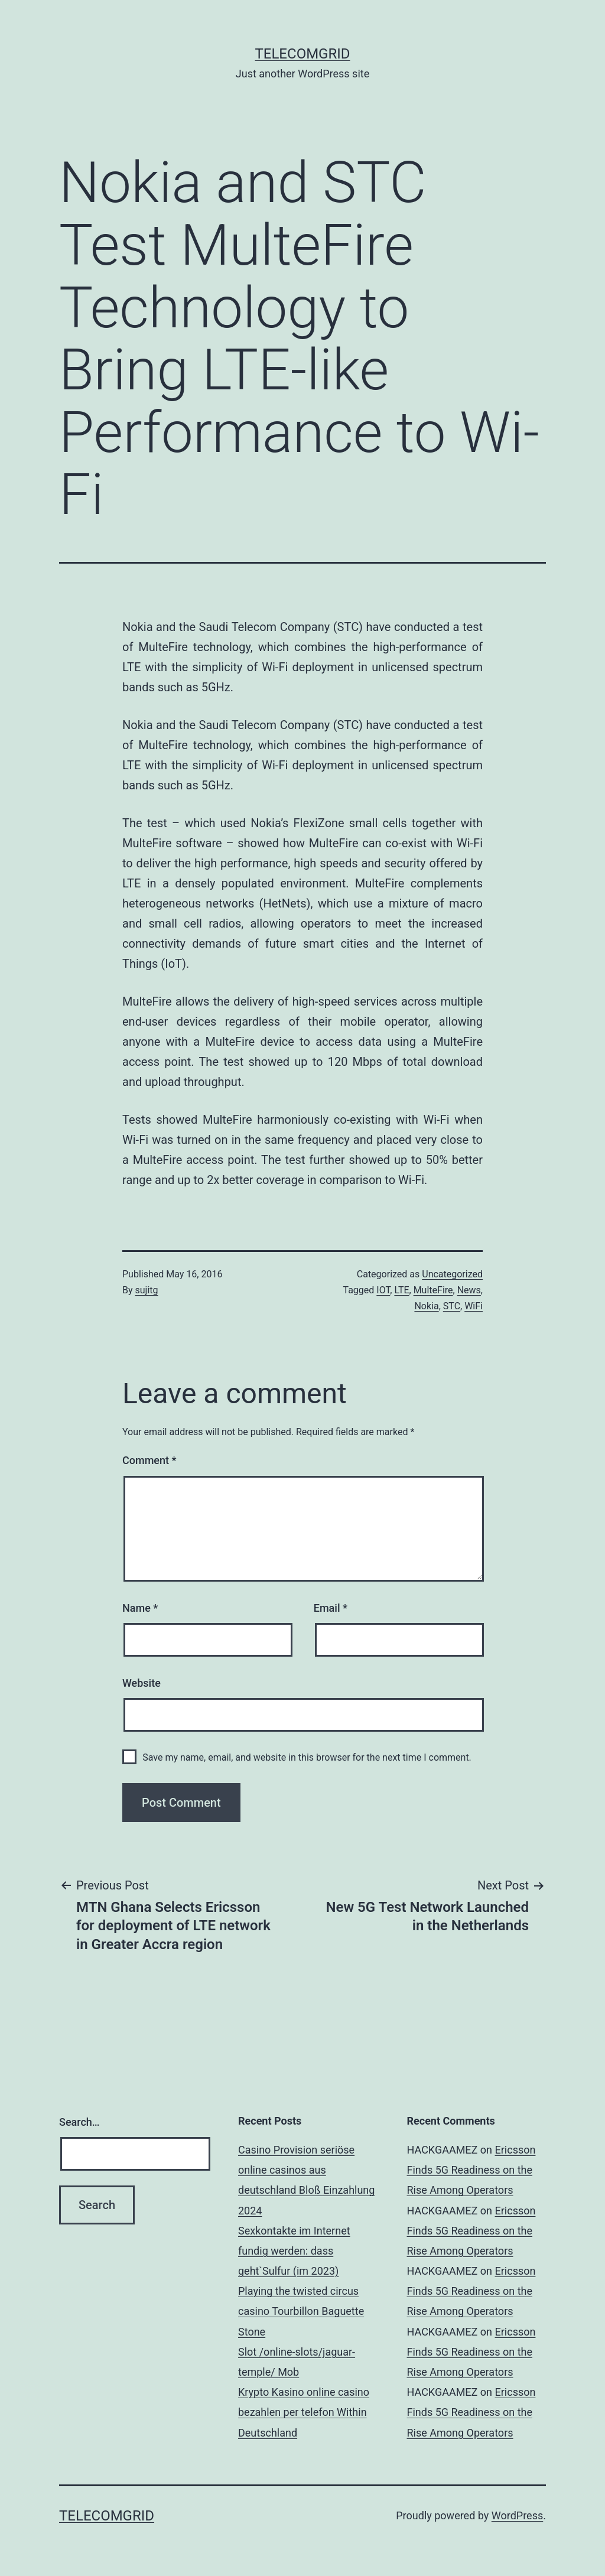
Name (140, 1608)
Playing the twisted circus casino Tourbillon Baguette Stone (301, 2311)
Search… (79, 2122)
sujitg (146, 1290)
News (469, 1290)
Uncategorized (452, 1274)
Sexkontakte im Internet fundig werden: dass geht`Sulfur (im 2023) (294, 2250)
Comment (149, 1460)
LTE (401, 1290)
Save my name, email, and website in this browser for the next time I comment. (306, 1757)
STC (451, 1306)
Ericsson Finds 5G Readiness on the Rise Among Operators (471, 2170)
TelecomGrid (302, 53)
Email (330, 1608)
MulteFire (433, 1290)
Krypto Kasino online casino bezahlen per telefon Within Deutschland (303, 2412)
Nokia (426, 1306)
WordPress (517, 2515)
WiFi (473, 1306)
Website (141, 1683)
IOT (383, 1290)
